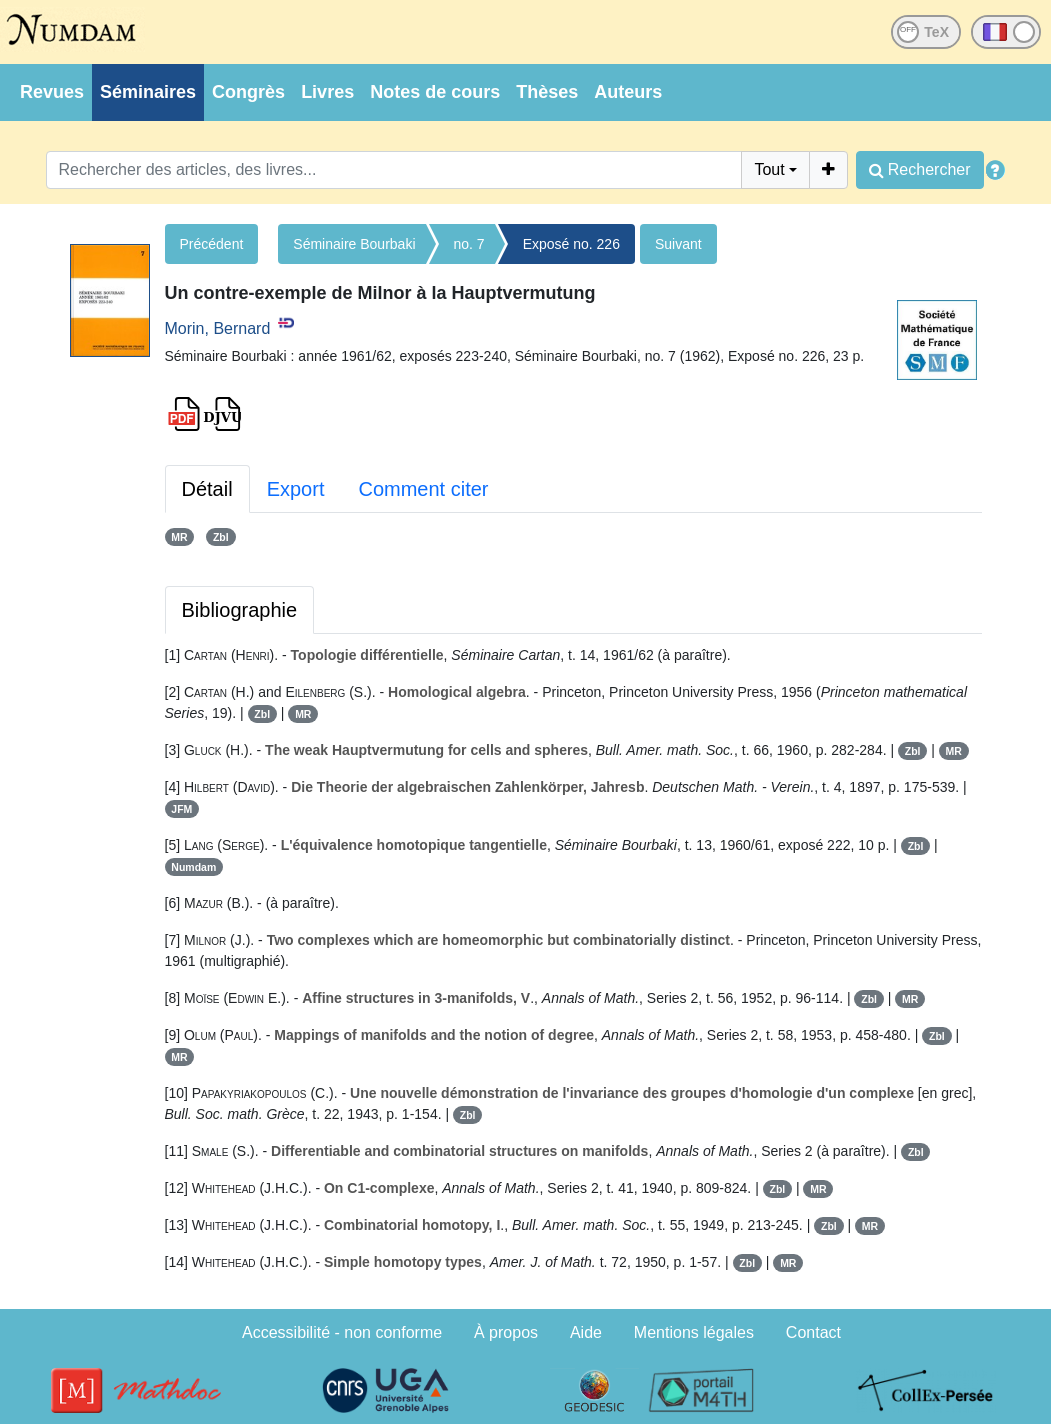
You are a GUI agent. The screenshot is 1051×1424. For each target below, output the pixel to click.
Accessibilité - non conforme (342, 1332)
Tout (769, 169)
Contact (813, 1332)
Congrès (248, 92)
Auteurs (628, 92)
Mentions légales (694, 1332)
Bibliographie (240, 610)
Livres (327, 92)
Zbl (221, 537)
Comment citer (423, 489)
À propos (506, 1332)
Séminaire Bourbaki (354, 244)
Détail (207, 489)
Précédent (212, 244)
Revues (52, 92)
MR (179, 537)
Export (296, 489)
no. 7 (469, 244)
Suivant (678, 244)
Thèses (547, 92)
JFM (181, 809)
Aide (586, 1332)
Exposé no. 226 (571, 244)
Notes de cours (435, 92)
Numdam (193, 867)
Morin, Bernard (218, 328)
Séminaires (148, 92)
